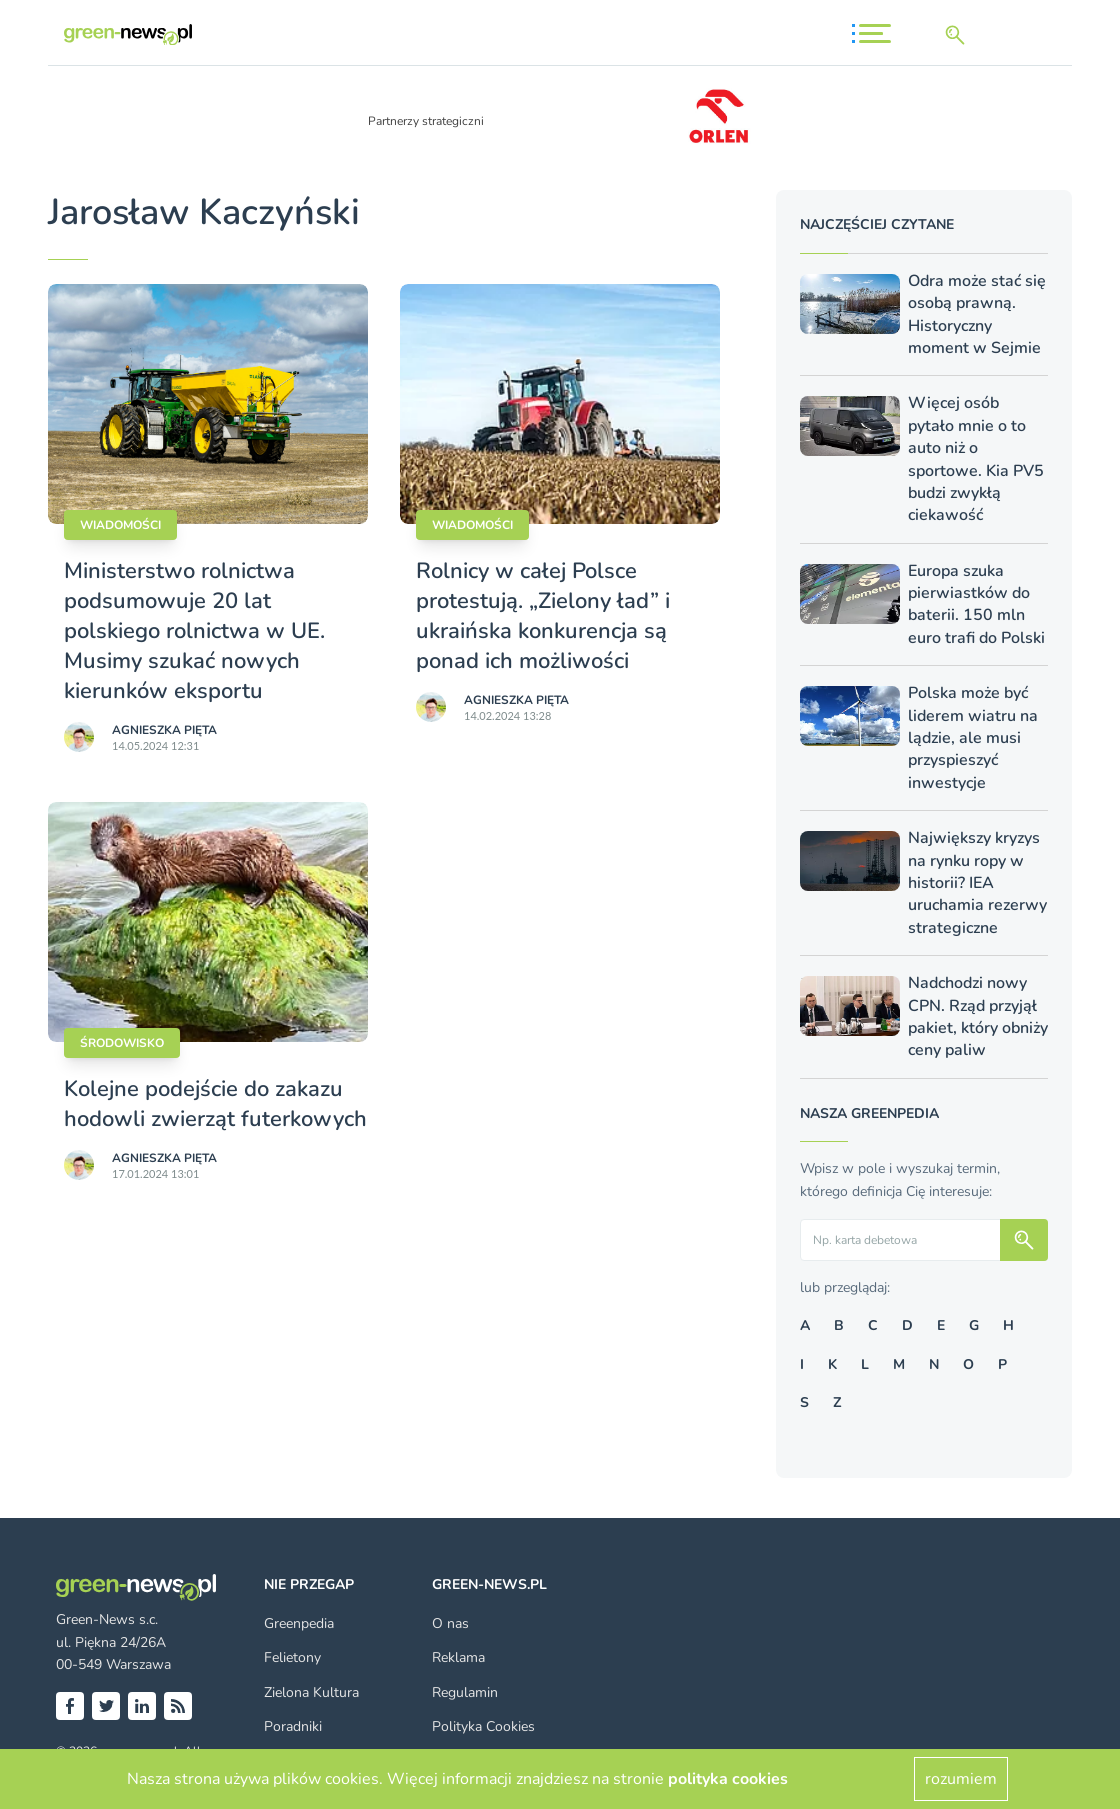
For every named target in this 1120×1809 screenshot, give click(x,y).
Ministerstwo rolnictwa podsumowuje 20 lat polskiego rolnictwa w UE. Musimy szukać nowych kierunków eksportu (194, 631)
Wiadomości (120, 525)
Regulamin (465, 1692)
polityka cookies (728, 1779)
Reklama (458, 1657)
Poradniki (293, 1726)
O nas (450, 1623)
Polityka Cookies (483, 1726)
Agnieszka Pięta (164, 730)
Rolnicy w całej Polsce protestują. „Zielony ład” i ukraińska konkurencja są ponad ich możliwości (543, 616)
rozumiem (961, 1779)
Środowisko (122, 1043)
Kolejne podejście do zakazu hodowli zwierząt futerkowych (215, 1104)
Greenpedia (299, 1623)
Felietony (292, 1657)
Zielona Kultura (311, 1692)
